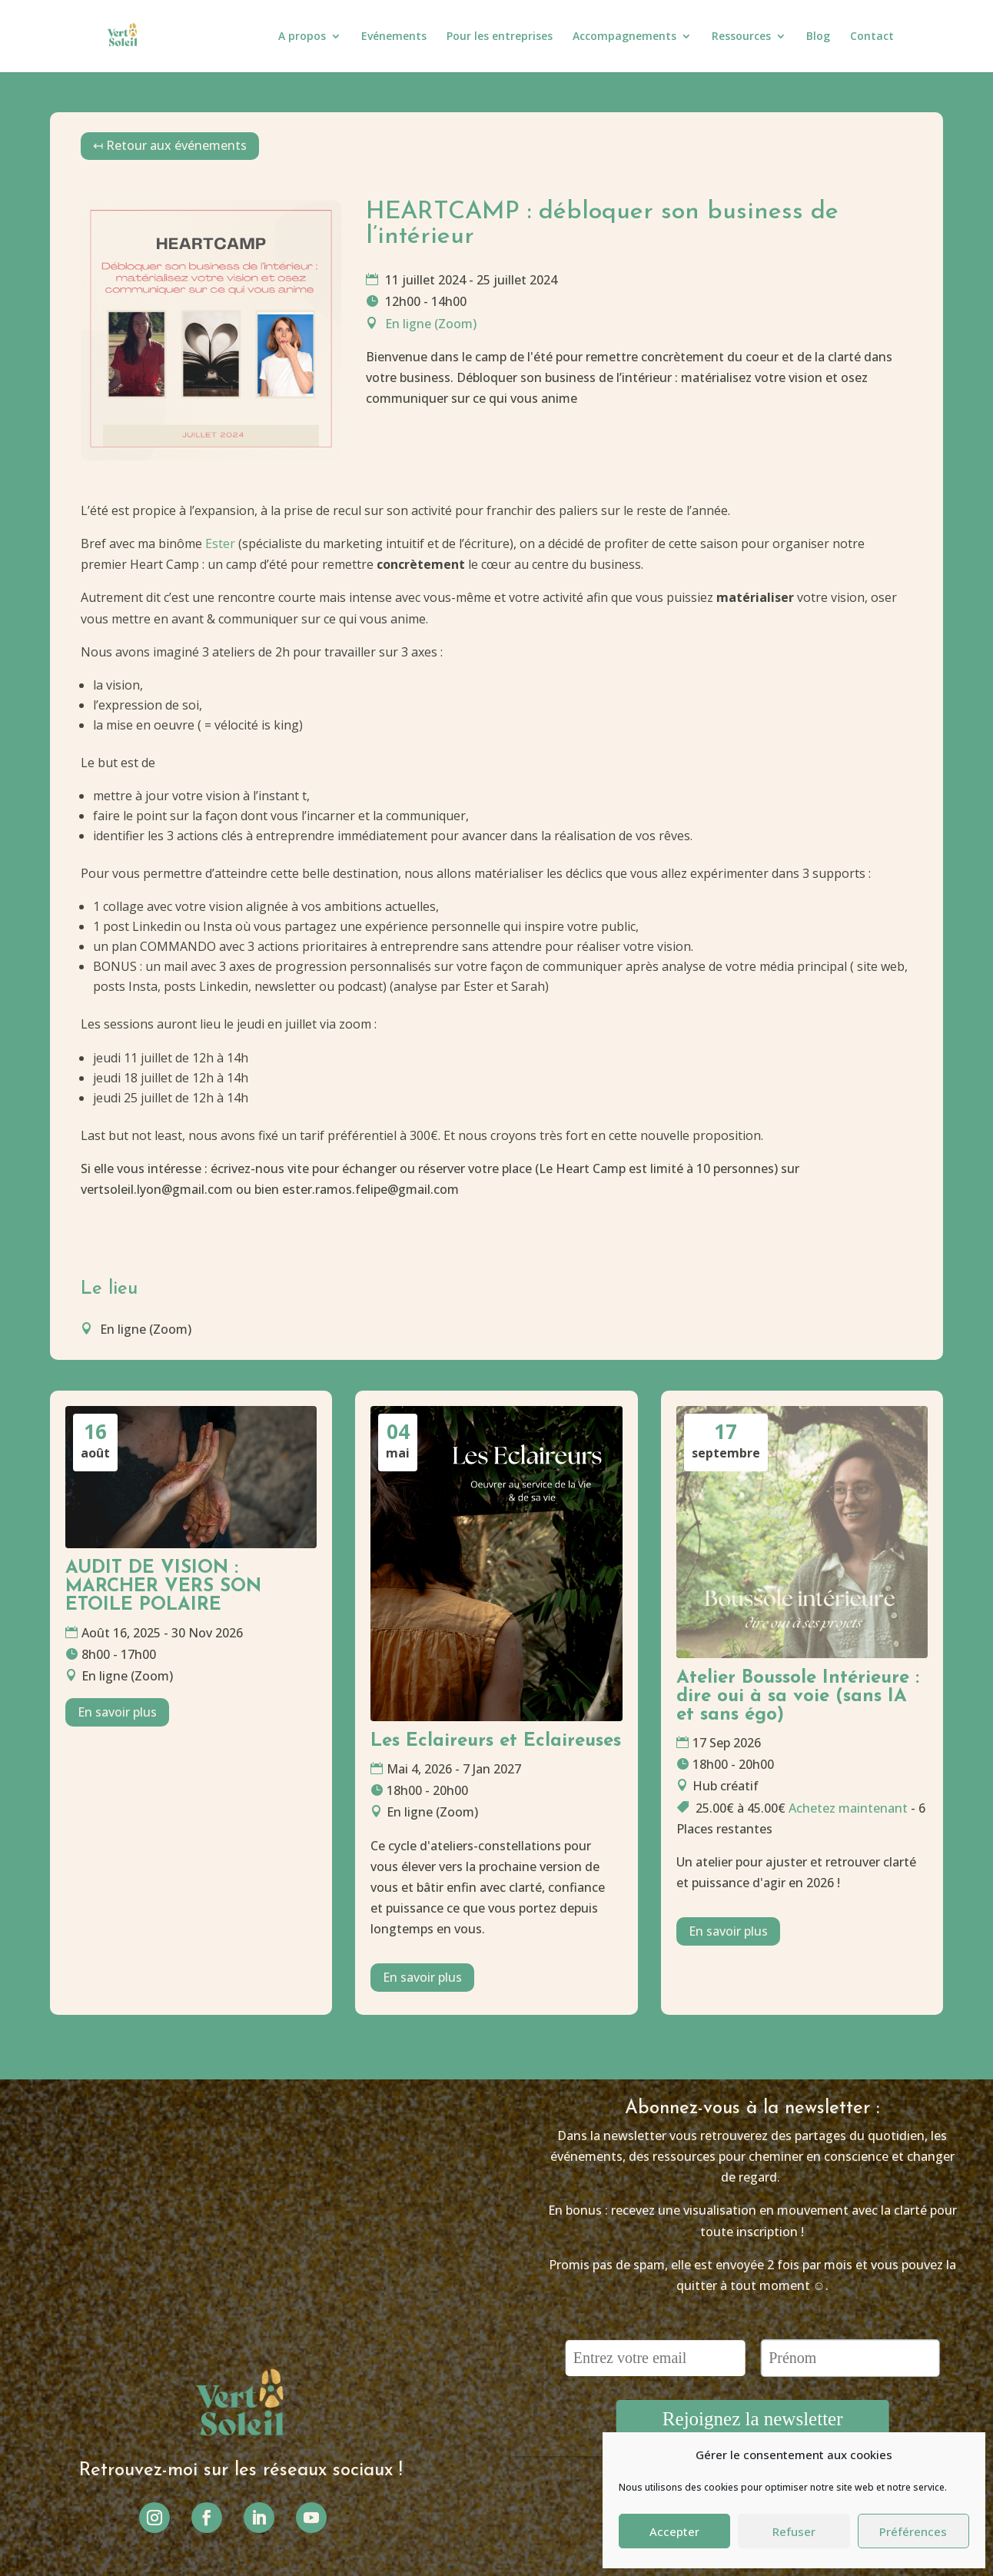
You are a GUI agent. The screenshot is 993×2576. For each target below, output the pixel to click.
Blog (818, 37)
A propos (302, 37)
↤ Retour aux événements (170, 145)
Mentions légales (462, 2512)
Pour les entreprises (500, 37)
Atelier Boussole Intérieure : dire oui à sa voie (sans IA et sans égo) (797, 1696)
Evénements (394, 37)
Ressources (741, 37)
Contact (872, 37)
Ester (220, 543)
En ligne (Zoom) (431, 323)
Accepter (674, 2531)
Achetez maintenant (848, 1808)
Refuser (793, 2531)
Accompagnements (624, 37)
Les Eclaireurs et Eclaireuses (495, 1741)
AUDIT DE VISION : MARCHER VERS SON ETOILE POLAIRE (163, 1586)
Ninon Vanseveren (540, 2545)
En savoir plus (117, 1711)
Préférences (913, 2531)
